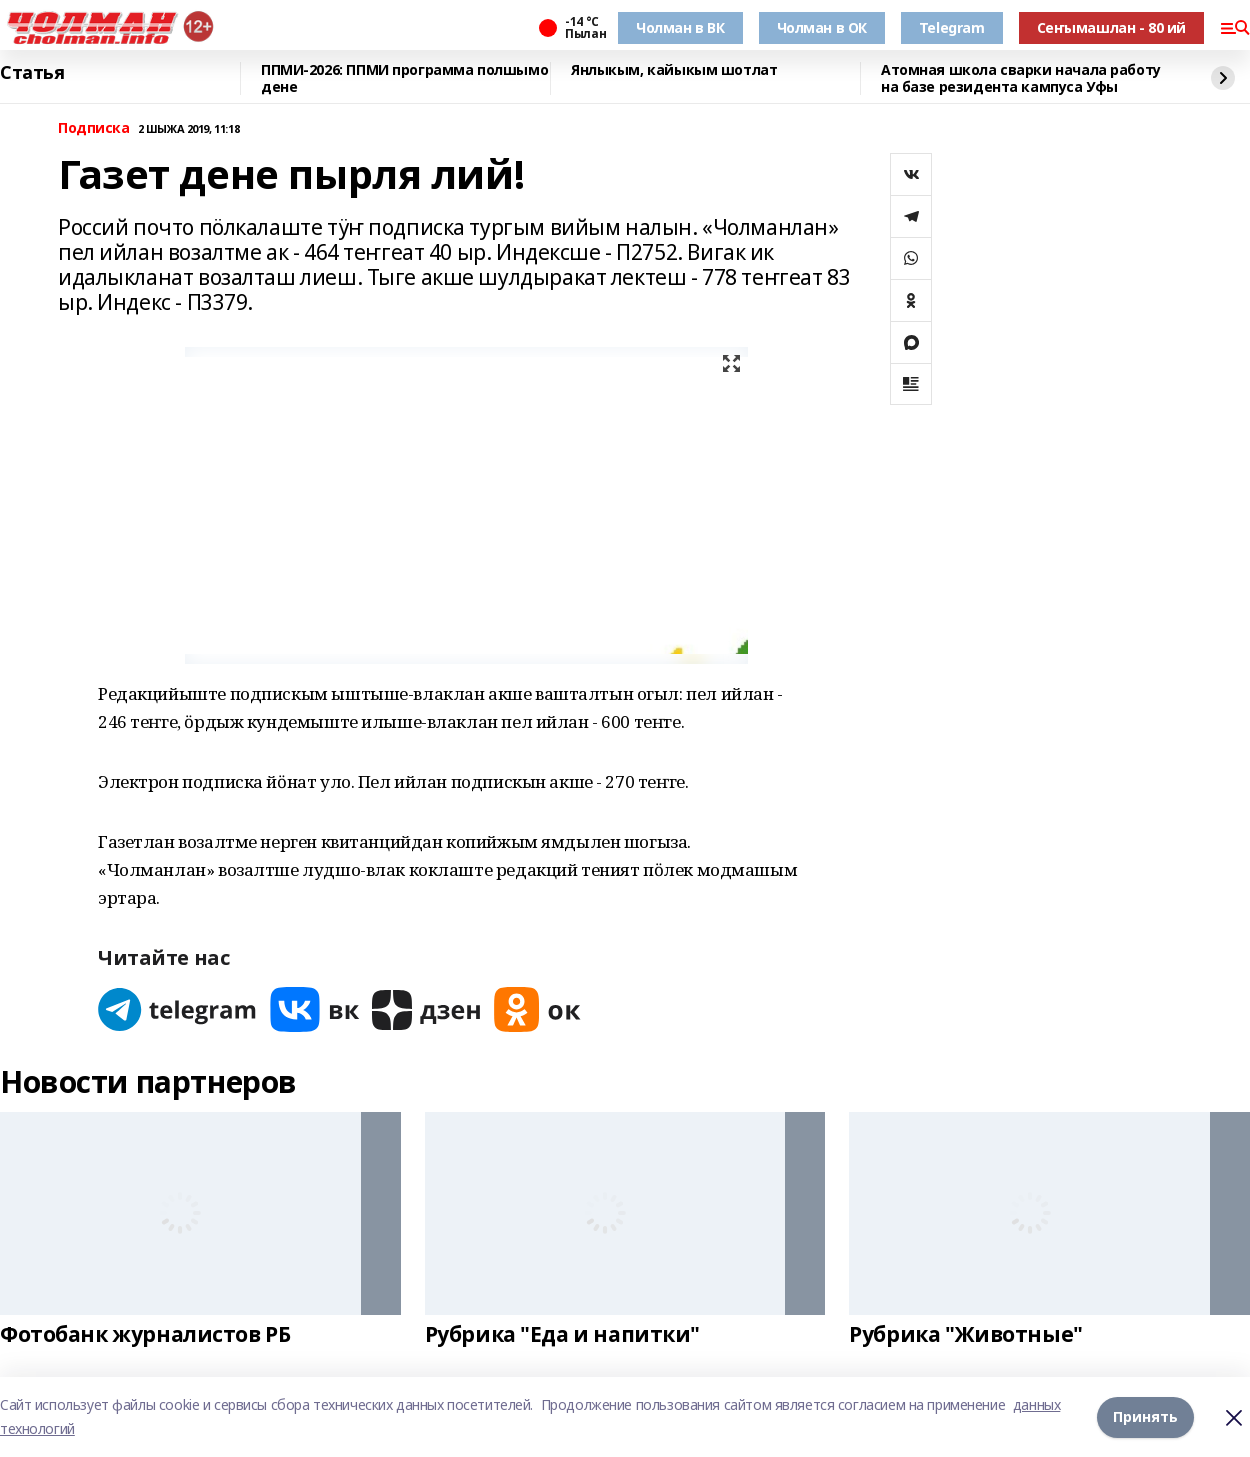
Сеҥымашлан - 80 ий (1111, 27)
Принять (1145, 1416)
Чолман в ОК (822, 27)
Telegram (952, 27)
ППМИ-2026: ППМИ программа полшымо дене (404, 78)
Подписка (94, 128)
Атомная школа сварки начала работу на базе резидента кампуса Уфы (1021, 78)
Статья (32, 73)
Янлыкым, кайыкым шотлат (674, 70)
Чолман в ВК (680, 27)
